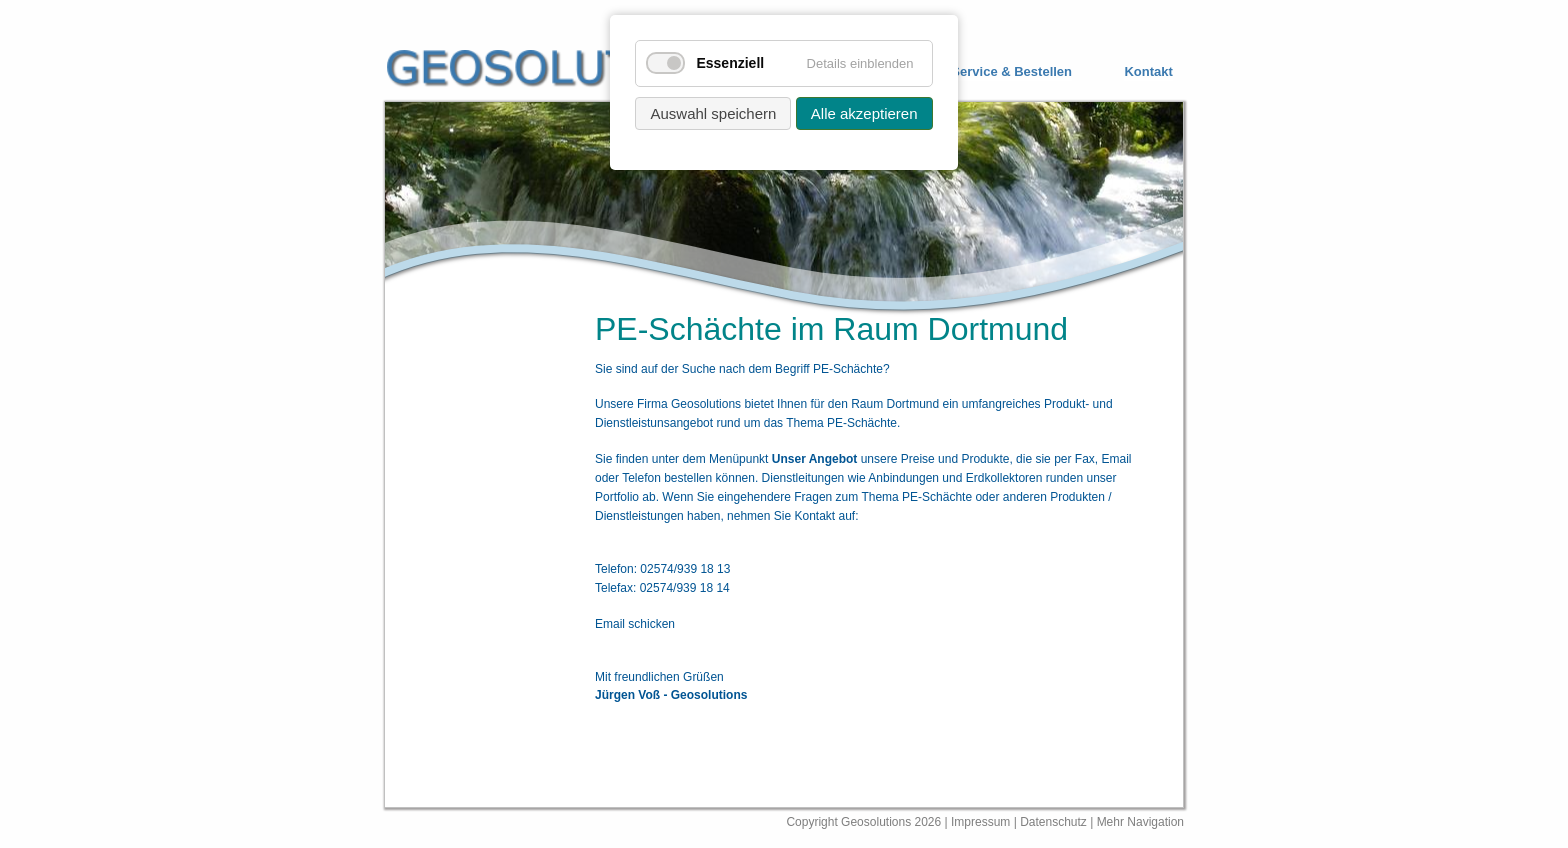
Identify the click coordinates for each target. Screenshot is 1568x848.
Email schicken (635, 624)
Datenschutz (1055, 822)
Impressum (980, 822)
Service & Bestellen (1011, 72)
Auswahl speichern (713, 113)
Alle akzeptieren (864, 113)
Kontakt (1148, 72)
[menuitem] (996, 72)
